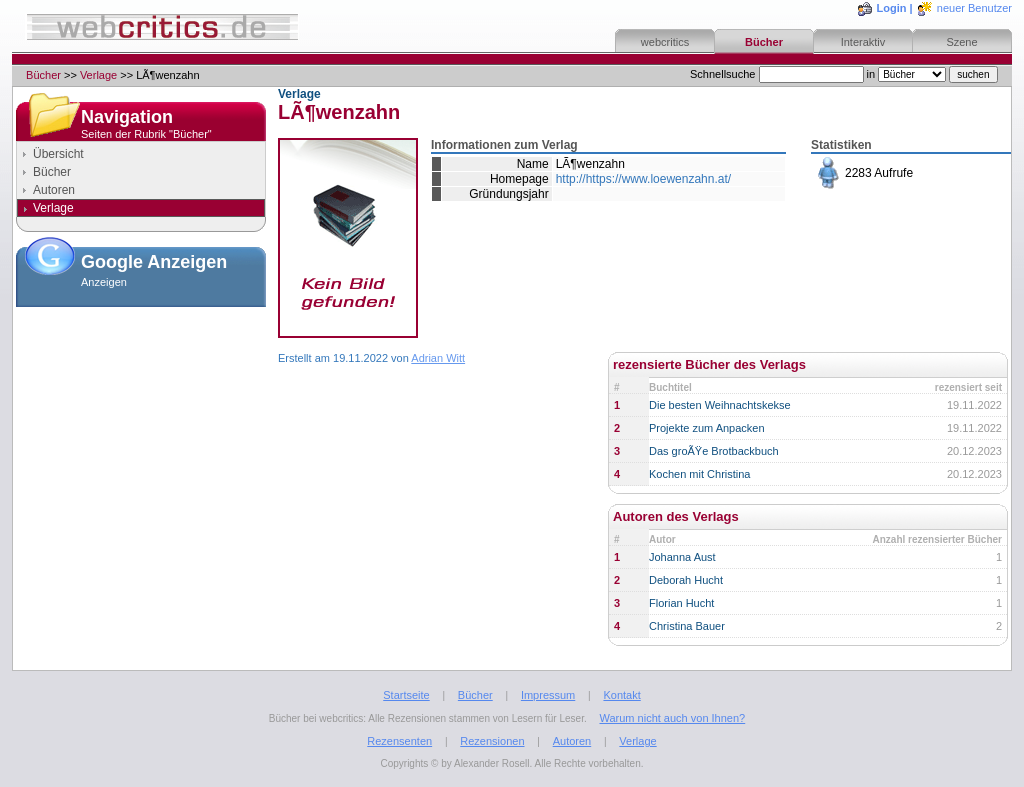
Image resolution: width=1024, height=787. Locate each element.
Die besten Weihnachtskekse (720, 405)
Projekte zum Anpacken (707, 428)
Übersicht (58, 154)
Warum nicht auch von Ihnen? (672, 718)
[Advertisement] (141, 414)
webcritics (665, 42)
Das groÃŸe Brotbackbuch (714, 451)
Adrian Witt (438, 358)
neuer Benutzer (974, 8)
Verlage (98, 75)
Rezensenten (399, 741)
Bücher (764, 42)
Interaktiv (863, 42)
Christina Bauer (687, 626)
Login (892, 8)
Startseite (406, 695)
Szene (961, 42)
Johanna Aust (682, 557)
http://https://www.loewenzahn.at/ (643, 179)
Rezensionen (492, 741)
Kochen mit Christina (700, 474)
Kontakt (621, 695)
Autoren (54, 190)
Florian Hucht (681, 603)
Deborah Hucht (686, 580)
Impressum (548, 695)
